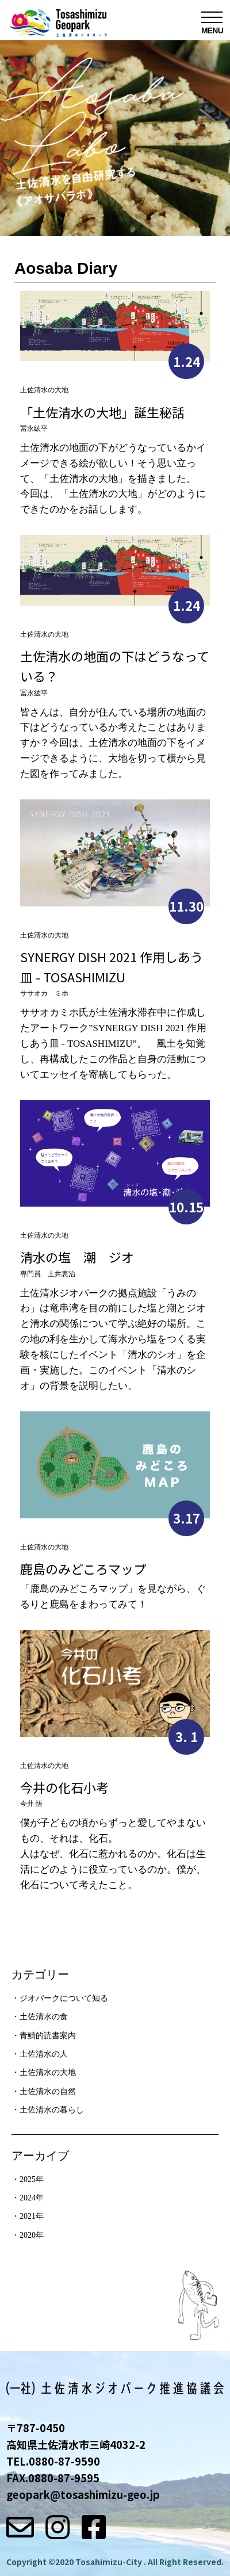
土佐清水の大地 (48, 2072)
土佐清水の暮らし (52, 2110)
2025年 (32, 2179)
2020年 (32, 2235)
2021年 (32, 2216)
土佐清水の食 (44, 2016)
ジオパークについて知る (64, 1998)
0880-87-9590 (64, 2460)
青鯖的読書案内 (48, 2035)
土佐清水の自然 (48, 2091)
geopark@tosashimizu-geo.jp (83, 2494)
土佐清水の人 (44, 2054)
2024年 (32, 2198)
